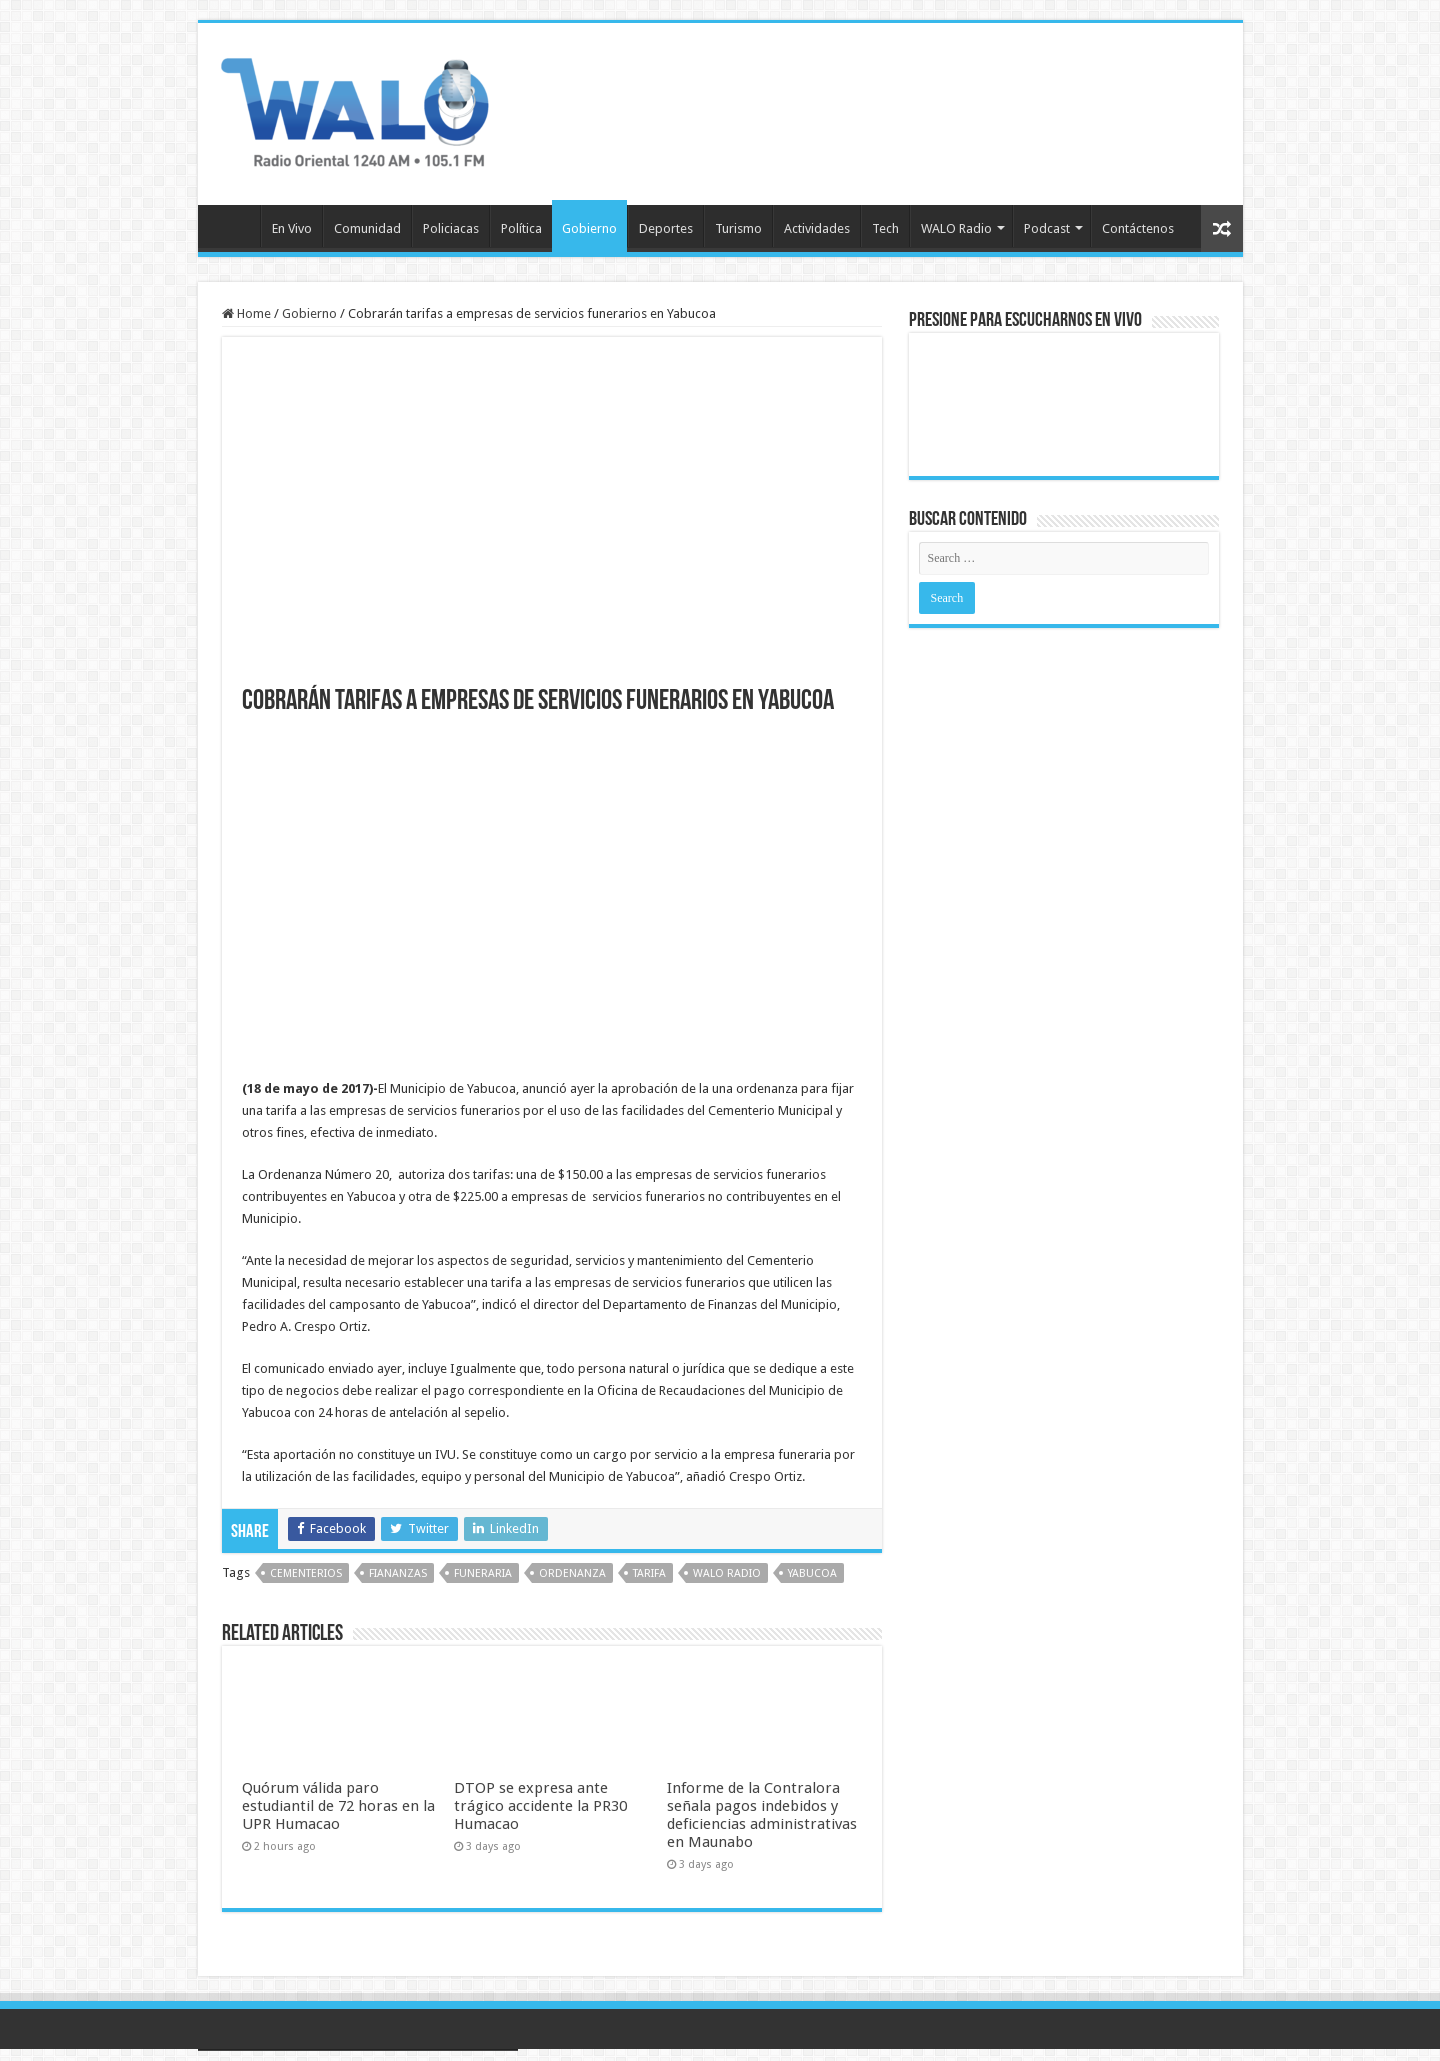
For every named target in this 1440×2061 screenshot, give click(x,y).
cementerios (306, 1573)
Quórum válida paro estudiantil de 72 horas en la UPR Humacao (338, 1806)
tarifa (649, 1573)
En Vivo (292, 228)
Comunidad (367, 228)
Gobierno (589, 228)
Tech (885, 228)
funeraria (483, 1573)
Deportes (666, 228)
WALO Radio (956, 228)
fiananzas (398, 1573)
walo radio (727, 1573)
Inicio (234, 226)
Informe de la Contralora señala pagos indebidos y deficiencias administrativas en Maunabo (762, 1815)
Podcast (1047, 228)
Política (521, 228)
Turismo (738, 228)
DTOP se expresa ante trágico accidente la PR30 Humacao (540, 1806)
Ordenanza (572, 1573)
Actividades (817, 228)
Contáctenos (1138, 228)
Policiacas (451, 228)
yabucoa (812, 1573)
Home (246, 313)
